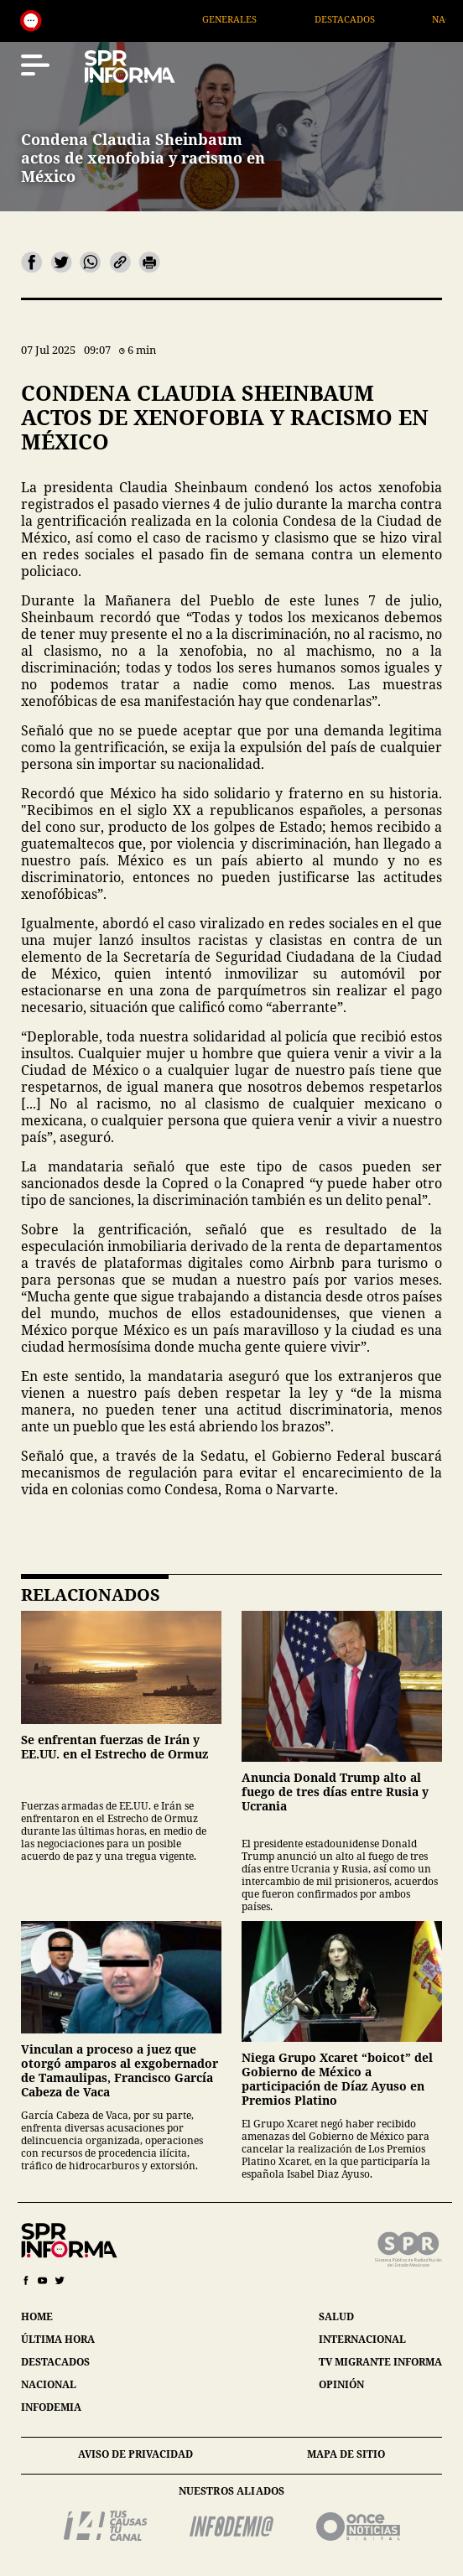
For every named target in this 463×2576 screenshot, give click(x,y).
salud (336, 2316)
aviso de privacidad (135, 2454)
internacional (362, 2339)
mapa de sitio (346, 2454)
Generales (248, 19)
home (37, 2316)
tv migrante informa (380, 2362)
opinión (341, 2384)
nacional (48, 2384)
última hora (58, 2339)
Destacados (364, 19)
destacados (55, 2362)
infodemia (51, 2407)
